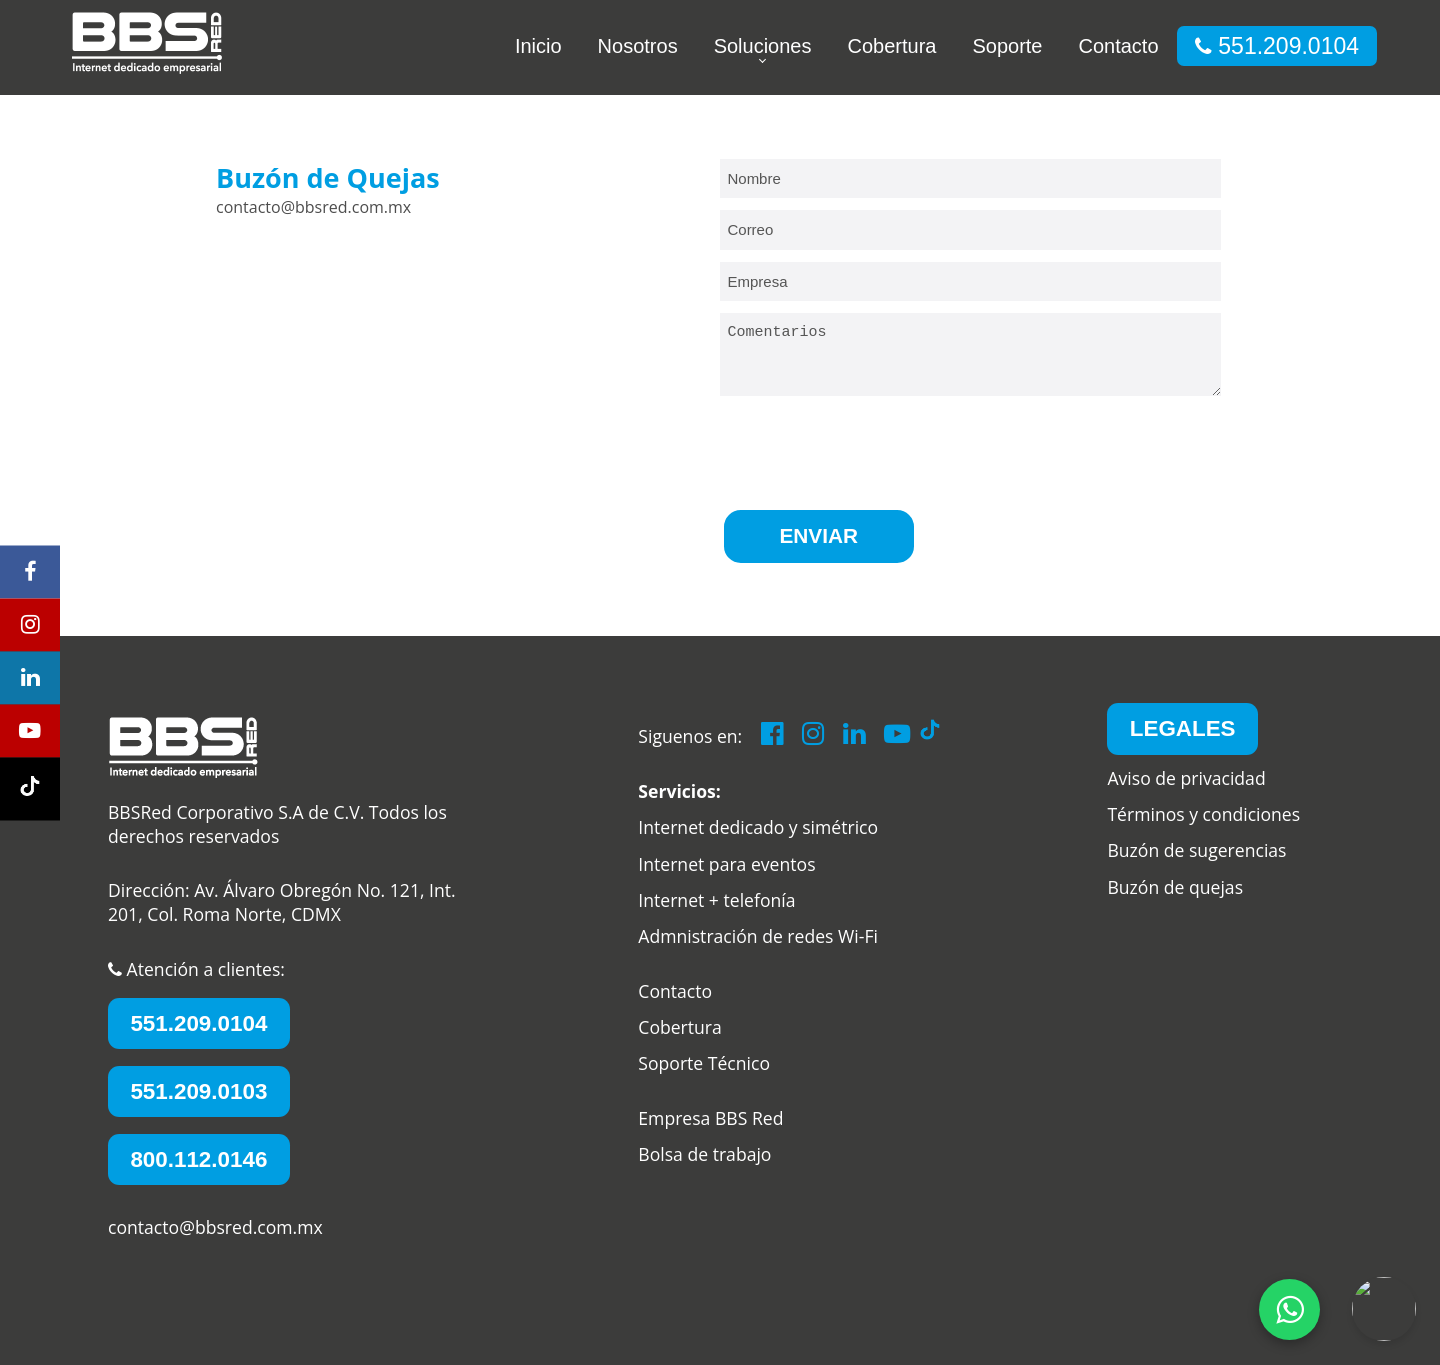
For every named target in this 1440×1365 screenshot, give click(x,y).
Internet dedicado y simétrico (758, 828)
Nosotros (638, 46)
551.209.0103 (198, 1091)
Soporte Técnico (704, 1064)
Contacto (1118, 46)
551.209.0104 (1277, 46)
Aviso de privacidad (1186, 778)
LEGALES (1183, 728)
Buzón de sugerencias (1196, 851)
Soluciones (763, 46)
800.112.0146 (198, 1159)
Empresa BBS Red (710, 1118)
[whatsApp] (1289, 1309)
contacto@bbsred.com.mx (215, 1227)
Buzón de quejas (1175, 887)
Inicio (538, 46)
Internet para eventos (726, 864)
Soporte (1007, 46)
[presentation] (872, 451)
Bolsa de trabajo (704, 1154)
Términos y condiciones (1203, 814)
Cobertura (891, 46)
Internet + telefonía (716, 900)
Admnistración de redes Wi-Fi (758, 937)
